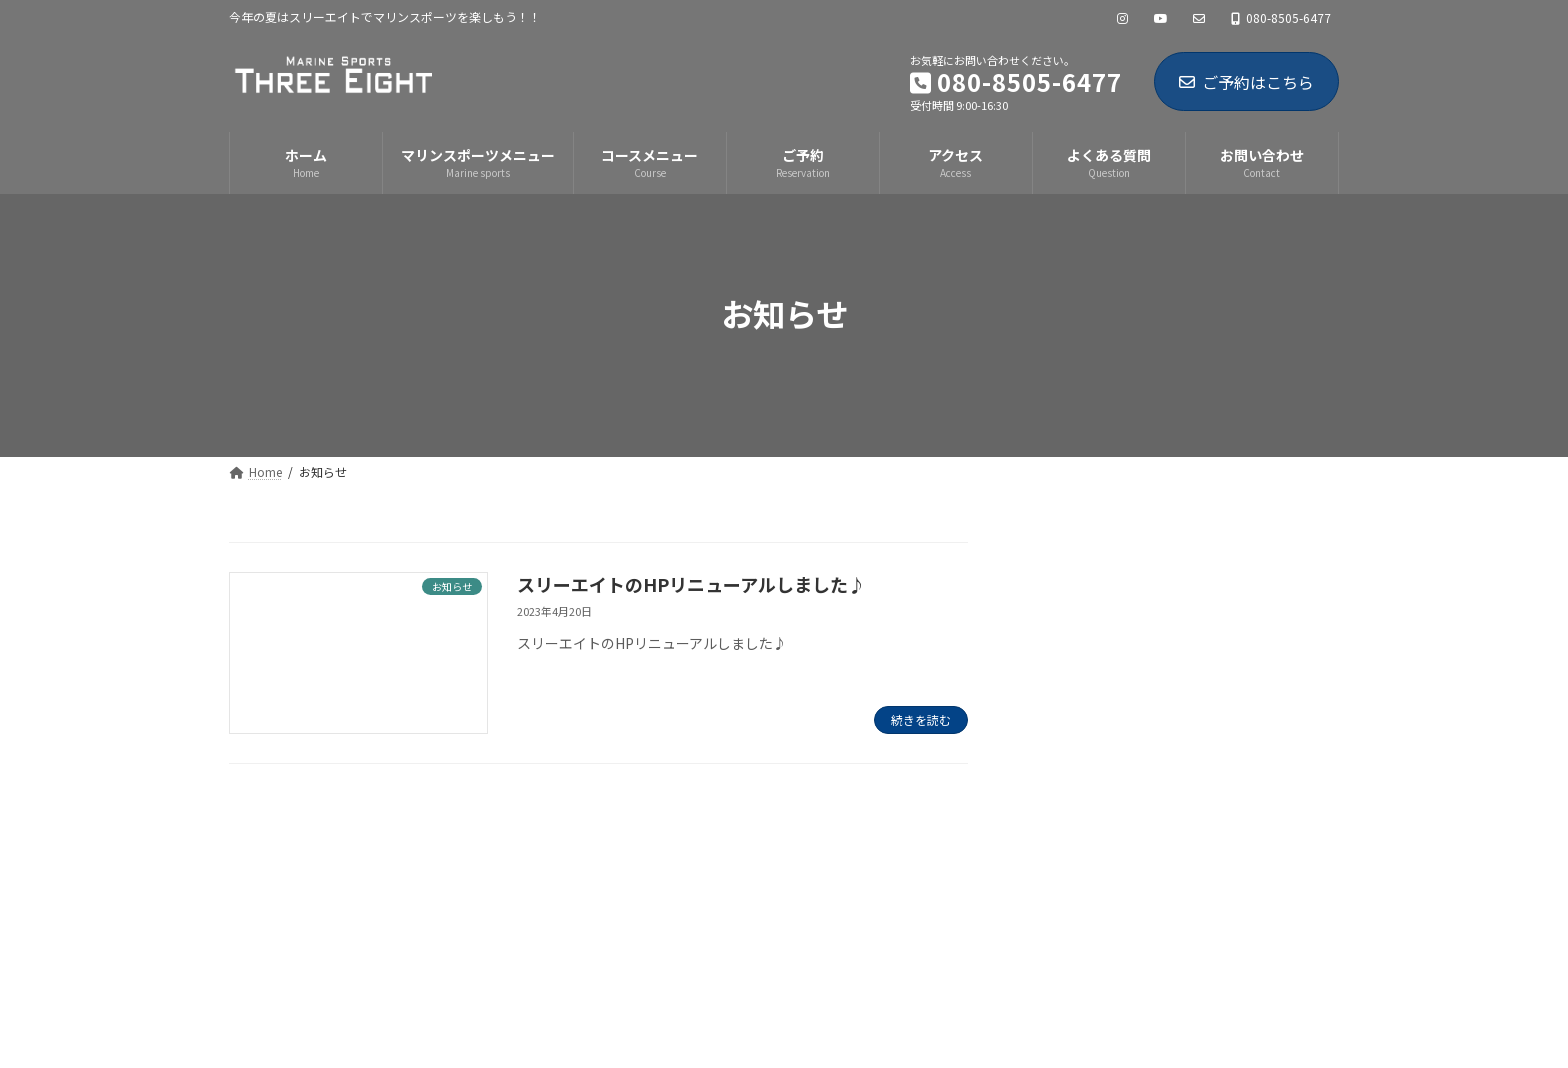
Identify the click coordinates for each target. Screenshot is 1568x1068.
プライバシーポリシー (322, 848)
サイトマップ (481, 848)
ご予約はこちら (1246, 82)
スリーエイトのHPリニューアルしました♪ (691, 584)
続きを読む (921, 719)
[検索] (1288, 560)
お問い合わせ (612, 848)
